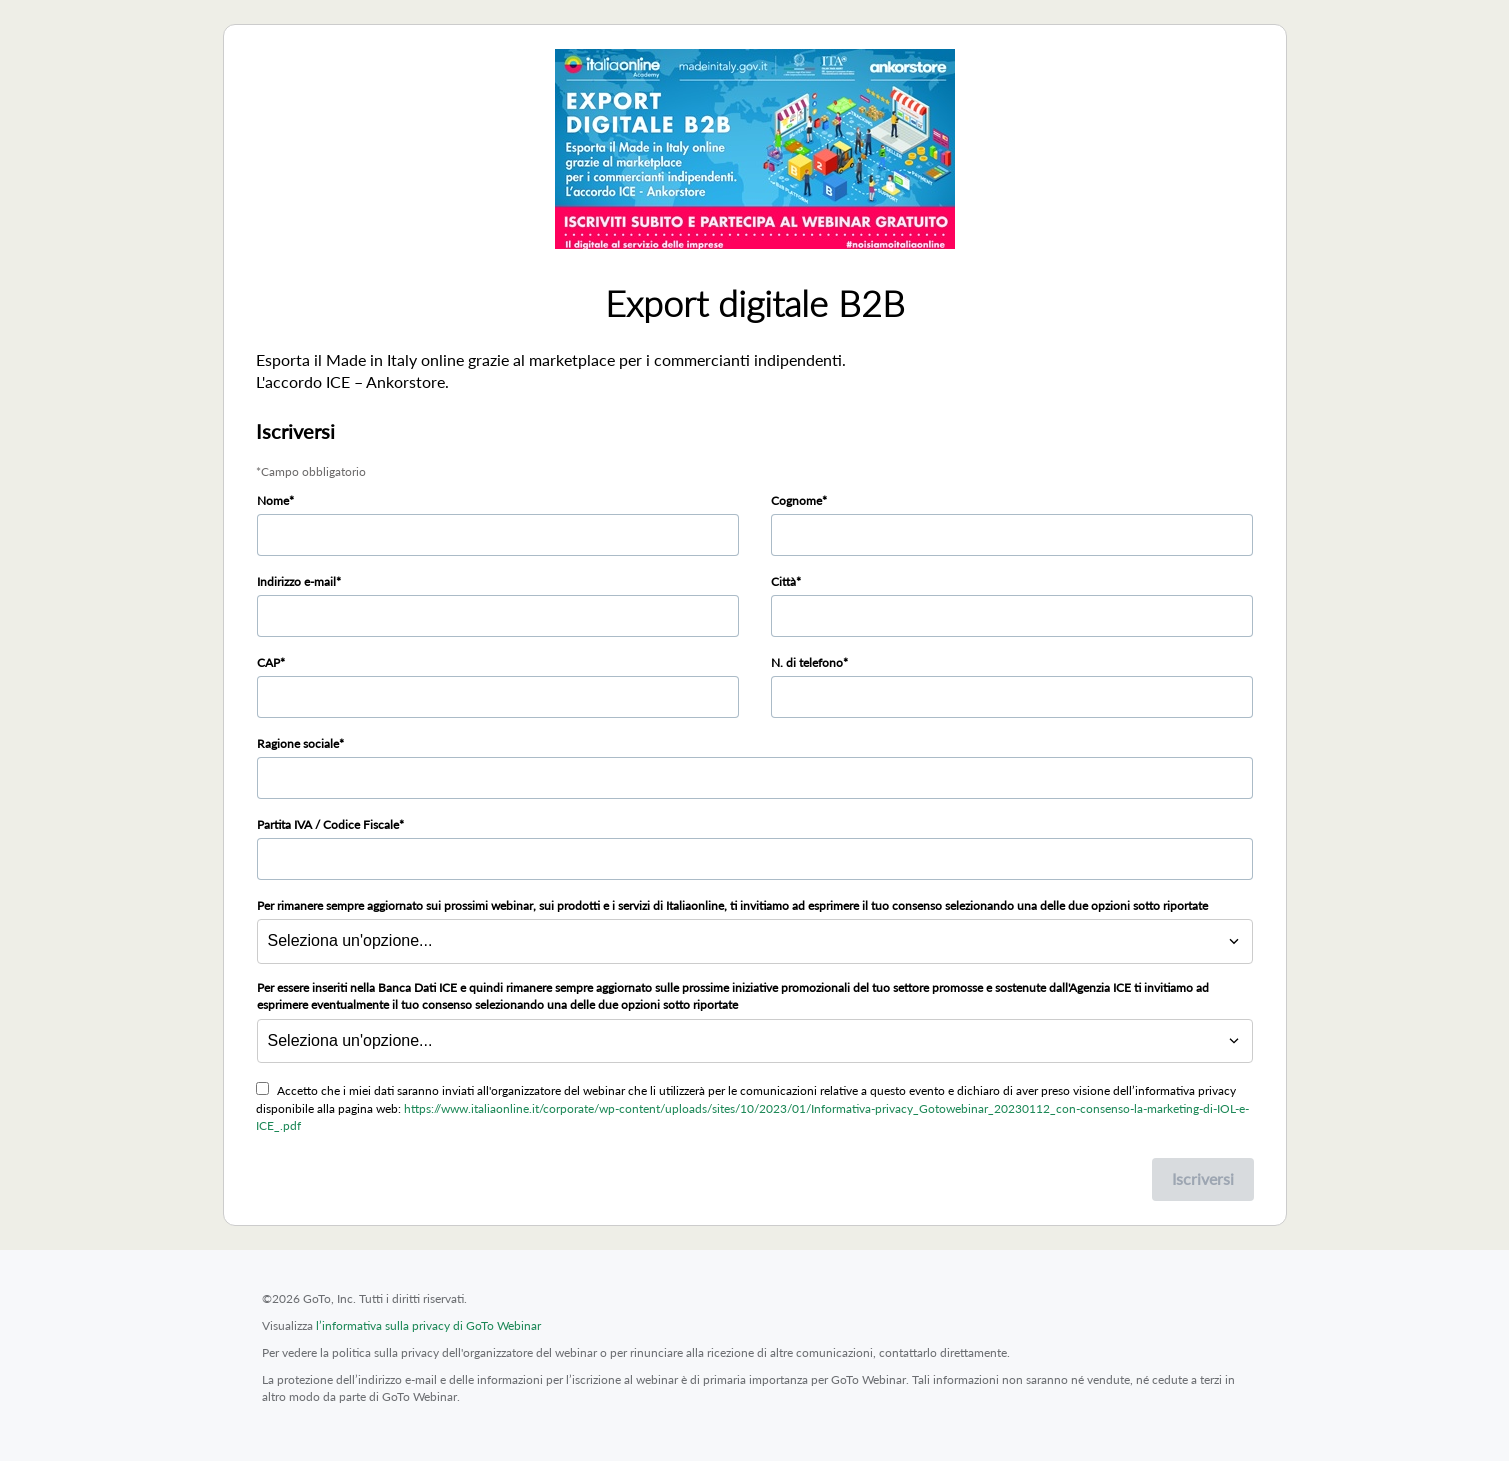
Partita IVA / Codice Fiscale (328, 824)
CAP (268, 662)
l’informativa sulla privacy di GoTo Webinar (428, 1325)
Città (783, 581)
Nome (273, 500)
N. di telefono (807, 662)
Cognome (796, 500)
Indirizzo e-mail (296, 581)
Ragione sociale (298, 743)
